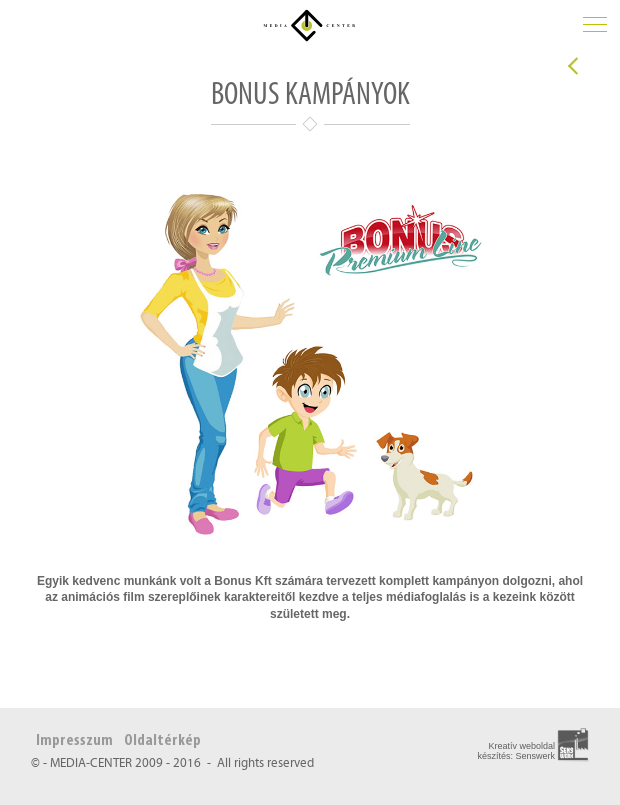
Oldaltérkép (162, 741)
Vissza (573, 66)
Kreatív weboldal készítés (516, 751)
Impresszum (74, 741)
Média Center (310, 25)
